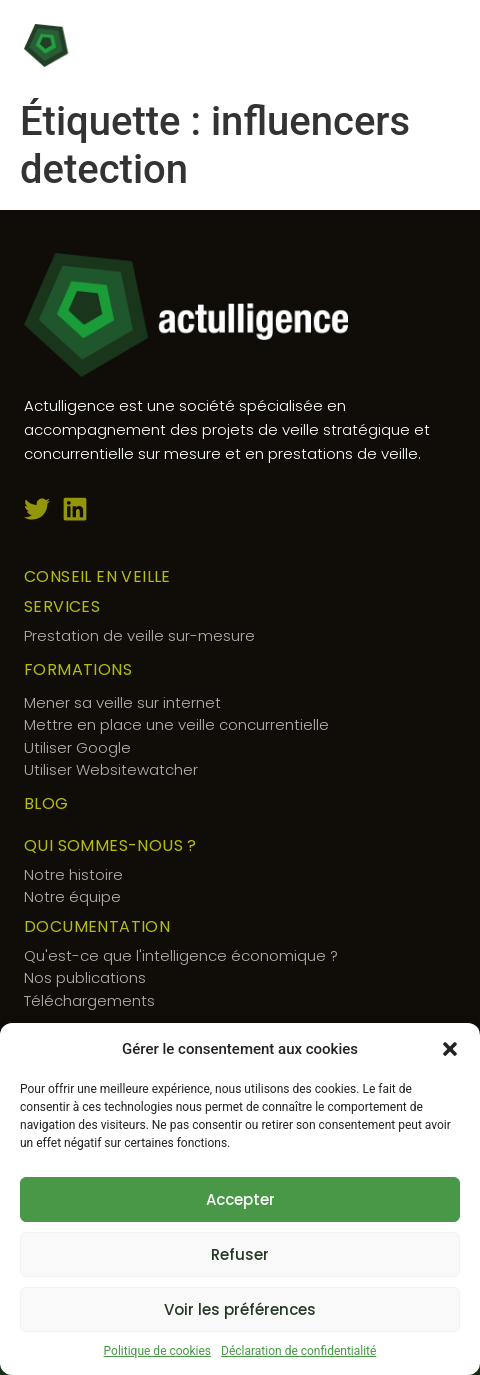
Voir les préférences (240, 1309)
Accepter (240, 1199)
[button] (450, 1049)
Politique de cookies (157, 1351)
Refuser (240, 1254)
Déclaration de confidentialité (298, 1351)
